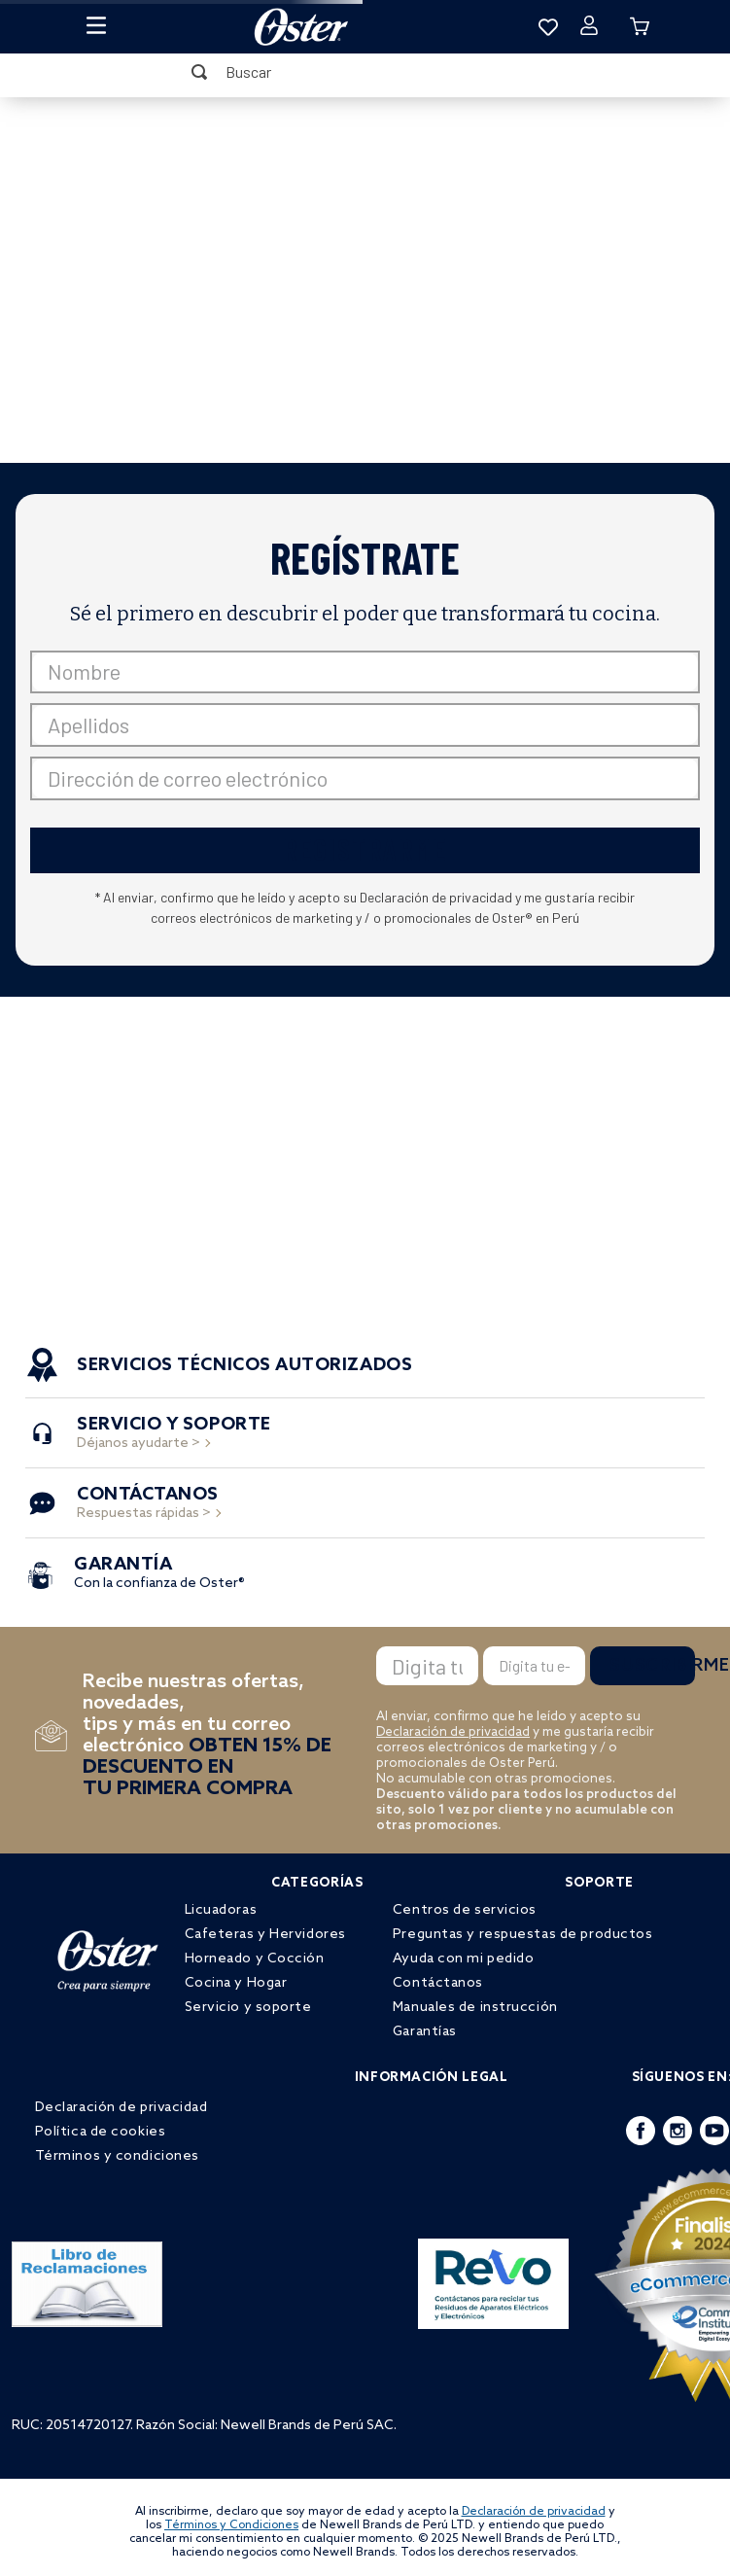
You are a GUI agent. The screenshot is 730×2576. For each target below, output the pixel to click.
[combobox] (365, 71)
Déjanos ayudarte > (174, 1435)
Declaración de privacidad (453, 1732)
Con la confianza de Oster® (159, 1575)
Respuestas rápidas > (148, 1505)
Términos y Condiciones (231, 2525)
